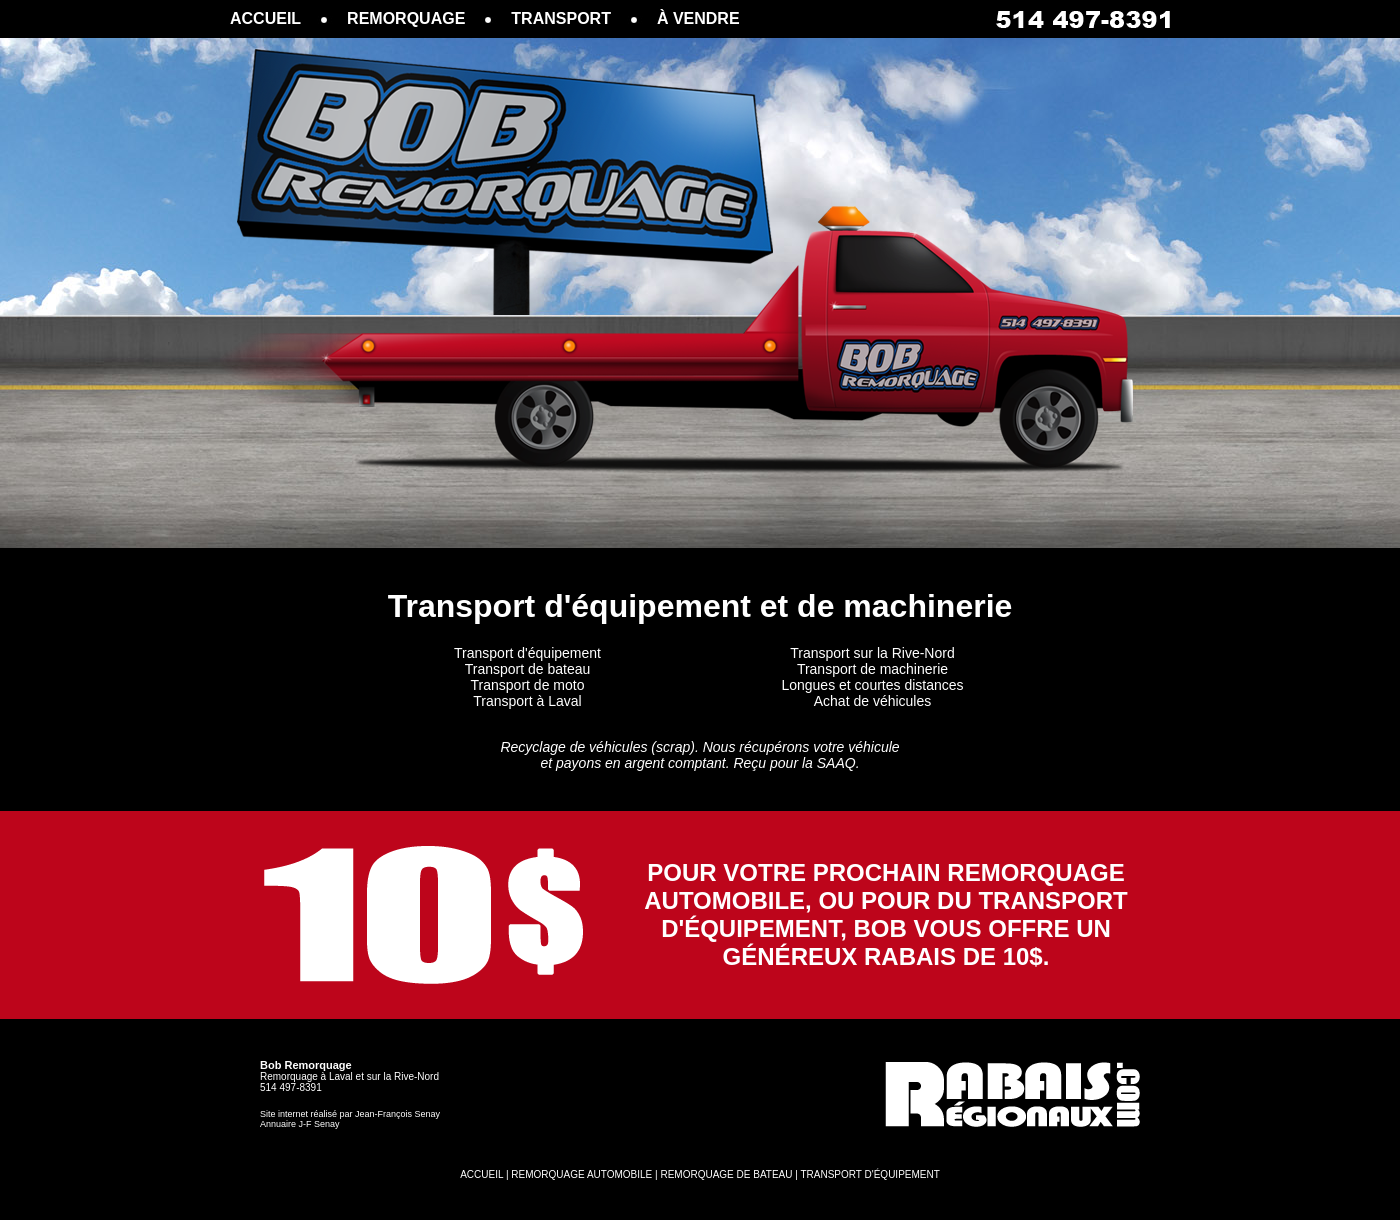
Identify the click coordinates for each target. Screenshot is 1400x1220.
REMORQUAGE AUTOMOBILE (581, 1174)
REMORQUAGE (406, 18)
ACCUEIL (265, 18)
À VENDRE (698, 18)
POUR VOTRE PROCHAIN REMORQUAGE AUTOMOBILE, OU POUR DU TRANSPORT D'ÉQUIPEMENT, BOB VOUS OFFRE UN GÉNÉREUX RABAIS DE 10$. (886, 914)
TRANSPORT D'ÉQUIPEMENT (869, 1174)
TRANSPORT (561, 18)
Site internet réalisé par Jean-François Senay (350, 1114)
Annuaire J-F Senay (300, 1124)
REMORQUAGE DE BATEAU (726, 1174)
